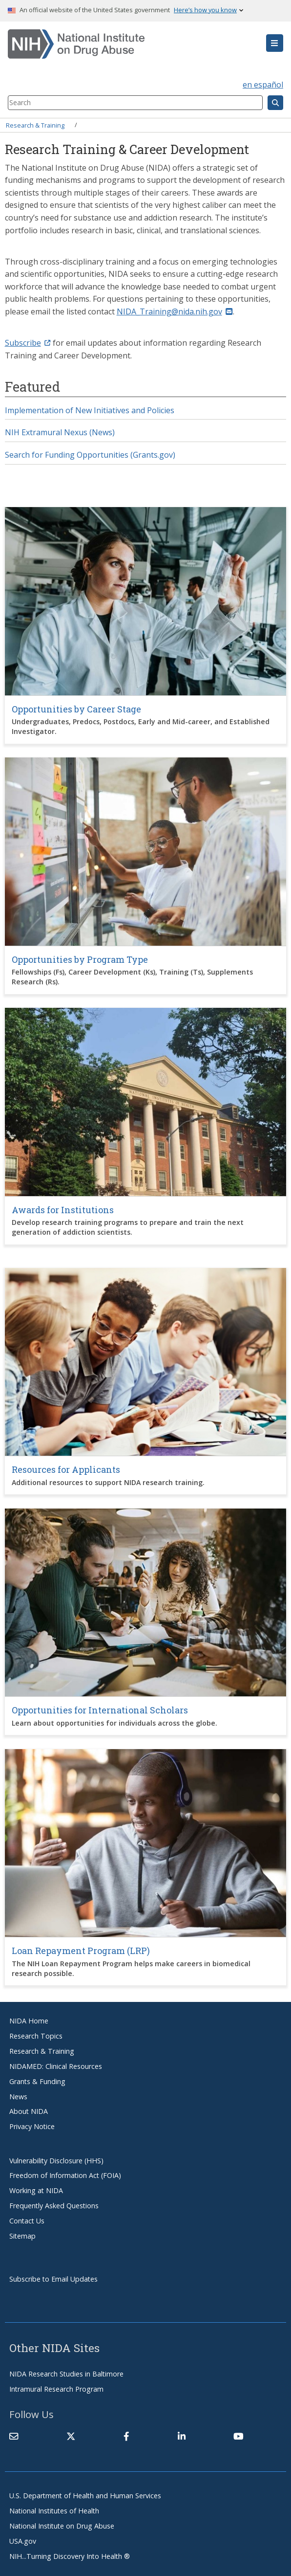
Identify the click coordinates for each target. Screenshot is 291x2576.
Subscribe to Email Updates (53, 2279)
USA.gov (22, 2541)
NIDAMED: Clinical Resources (55, 2066)
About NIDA (28, 2111)
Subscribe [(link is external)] (28, 342)
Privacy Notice (32, 2126)
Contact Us (26, 2220)
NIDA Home (28, 2020)
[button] (274, 43)
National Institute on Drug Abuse (61, 2526)
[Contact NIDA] (13, 2436)
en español (263, 84)
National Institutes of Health (54, 2510)
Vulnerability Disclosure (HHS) (56, 2160)
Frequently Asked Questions (54, 2205)
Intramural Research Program (56, 2389)
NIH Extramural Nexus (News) (60, 432)
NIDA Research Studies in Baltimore (66, 2373)
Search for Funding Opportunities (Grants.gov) (90, 454)
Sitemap (22, 2236)
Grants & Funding (37, 2081)
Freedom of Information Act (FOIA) (65, 2175)
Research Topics (35, 2036)
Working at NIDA (36, 2190)
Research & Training (35, 124)
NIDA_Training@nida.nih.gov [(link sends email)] (175, 311)
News (18, 2096)
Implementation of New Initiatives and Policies (89, 410)
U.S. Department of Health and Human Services (85, 2495)
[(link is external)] (70, 2436)
